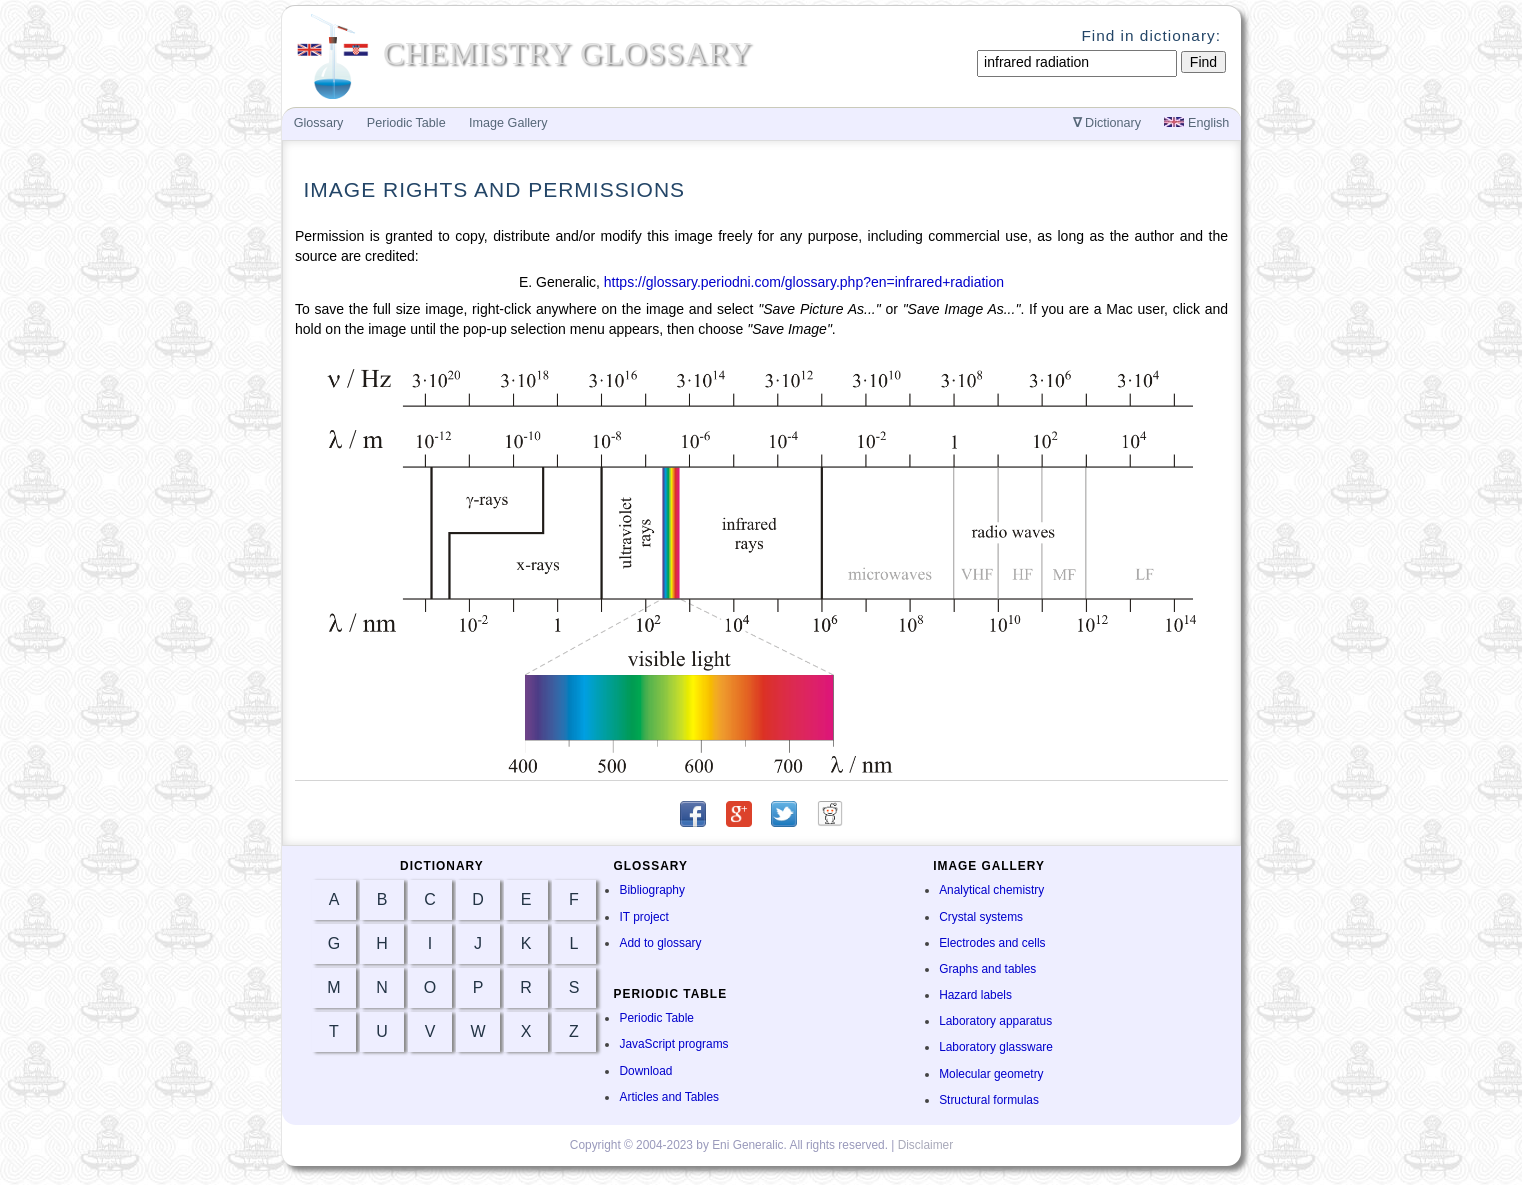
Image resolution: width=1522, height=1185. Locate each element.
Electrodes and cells (992, 943)
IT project (643, 917)
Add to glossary (660, 943)
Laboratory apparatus (995, 1021)
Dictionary (1107, 123)
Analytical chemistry (991, 890)
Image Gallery (508, 123)
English (1196, 123)
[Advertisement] (1327, 462)
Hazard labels (975, 995)
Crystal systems (981, 917)
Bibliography (651, 890)
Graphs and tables (987, 969)
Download (645, 1071)
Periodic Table (656, 1018)
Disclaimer (926, 1145)
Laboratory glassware (996, 1047)
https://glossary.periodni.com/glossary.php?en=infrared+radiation (804, 282)
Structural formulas (989, 1100)
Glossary (319, 123)
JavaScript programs (673, 1044)
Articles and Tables (669, 1097)
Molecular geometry (991, 1074)
